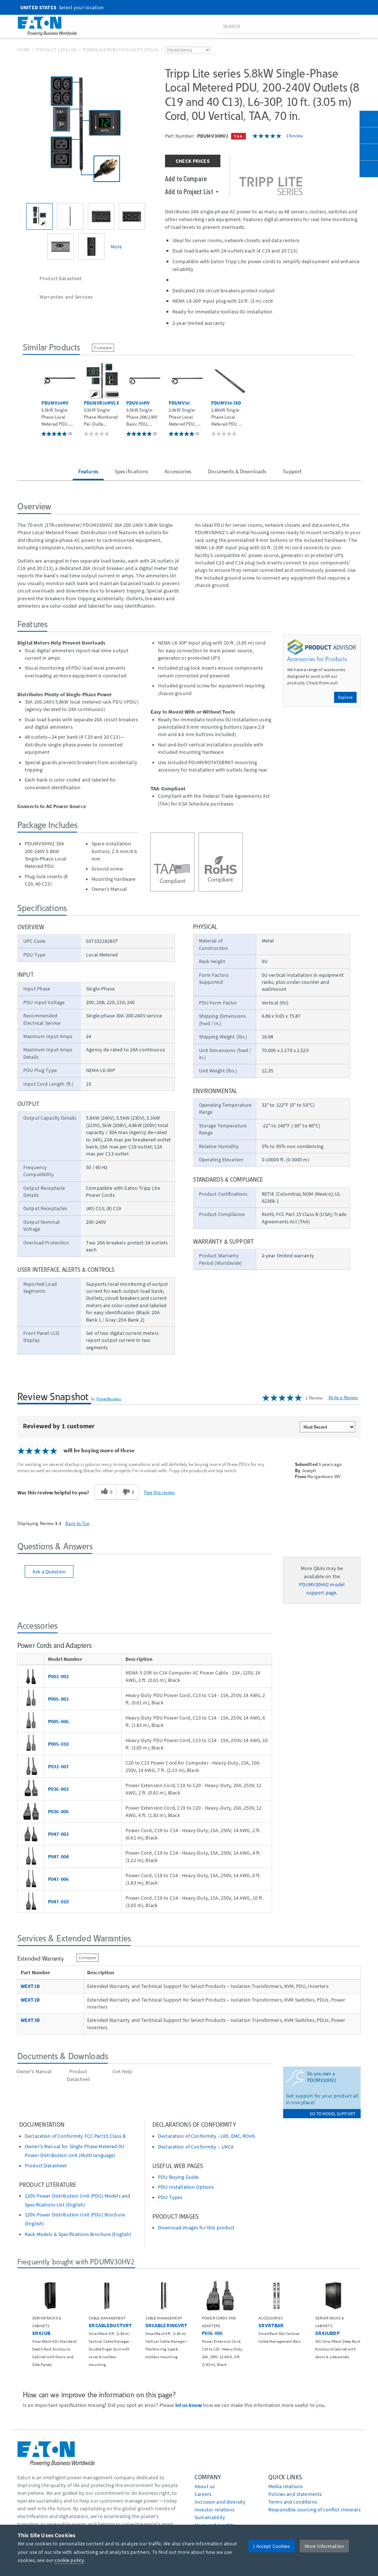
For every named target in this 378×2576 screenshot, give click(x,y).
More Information (324, 2546)
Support (292, 471)
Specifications (131, 471)
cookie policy (69, 2560)
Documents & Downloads (237, 471)
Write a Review (343, 1397)
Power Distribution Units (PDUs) (121, 49)
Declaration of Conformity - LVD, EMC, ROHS (206, 2136)
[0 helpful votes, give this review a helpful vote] (105, 1492)
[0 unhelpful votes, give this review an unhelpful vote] (127, 1492)
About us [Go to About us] (205, 2486)
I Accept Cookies (271, 2546)
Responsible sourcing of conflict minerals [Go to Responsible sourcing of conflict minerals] (314, 2509)
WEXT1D (30, 1986)
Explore (345, 697)
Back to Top (77, 1523)
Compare (103, 347)
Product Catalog (56, 49)
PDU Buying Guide (178, 2177)
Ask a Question (49, 1571)
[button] (16, 2312)
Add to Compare (186, 178)
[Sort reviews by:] (327, 1426)
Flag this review (159, 1492)
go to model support (332, 2113)
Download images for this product (196, 2228)
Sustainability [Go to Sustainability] (210, 2517)
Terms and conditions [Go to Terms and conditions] (292, 2501)
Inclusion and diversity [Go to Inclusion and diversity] (220, 2501)
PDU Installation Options (186, 2187)
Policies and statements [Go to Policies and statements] (295, 2494)
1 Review (294, 135)
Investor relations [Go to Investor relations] (215, 2509)
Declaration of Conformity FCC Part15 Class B (75, 2136)
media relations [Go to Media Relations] (285, 2486)
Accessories (178, 471)
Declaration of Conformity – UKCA (196, 2147)
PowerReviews (108, 1398)
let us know (188, 2405)
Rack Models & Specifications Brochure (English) (78, 2234)
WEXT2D (30, 2000)
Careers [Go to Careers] (203, 2494)
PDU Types (170, 2197)
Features (88, 471)
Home (23, 49)
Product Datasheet (46, 2166)
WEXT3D (30, 2020)
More (116, 246)
